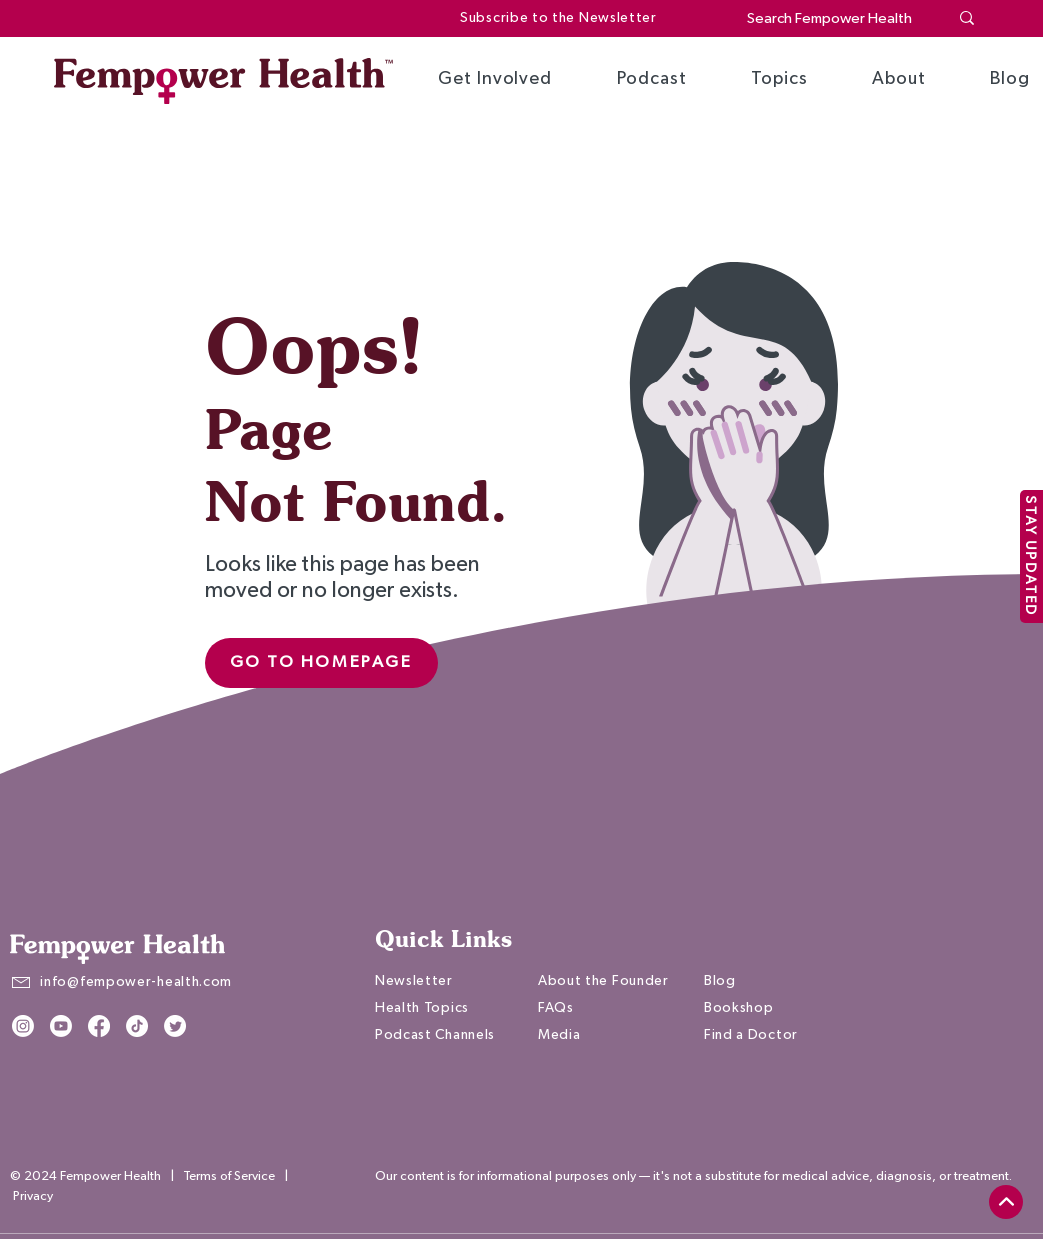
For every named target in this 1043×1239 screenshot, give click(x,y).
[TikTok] (137, 1026)
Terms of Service (229, 1176)
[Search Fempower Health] (832, 18)
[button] (495, 79)
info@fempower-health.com (136, 982)
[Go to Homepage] (321, 663)
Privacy (33, 1196)
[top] (1006, 1202)
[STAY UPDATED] (1031, 556)
